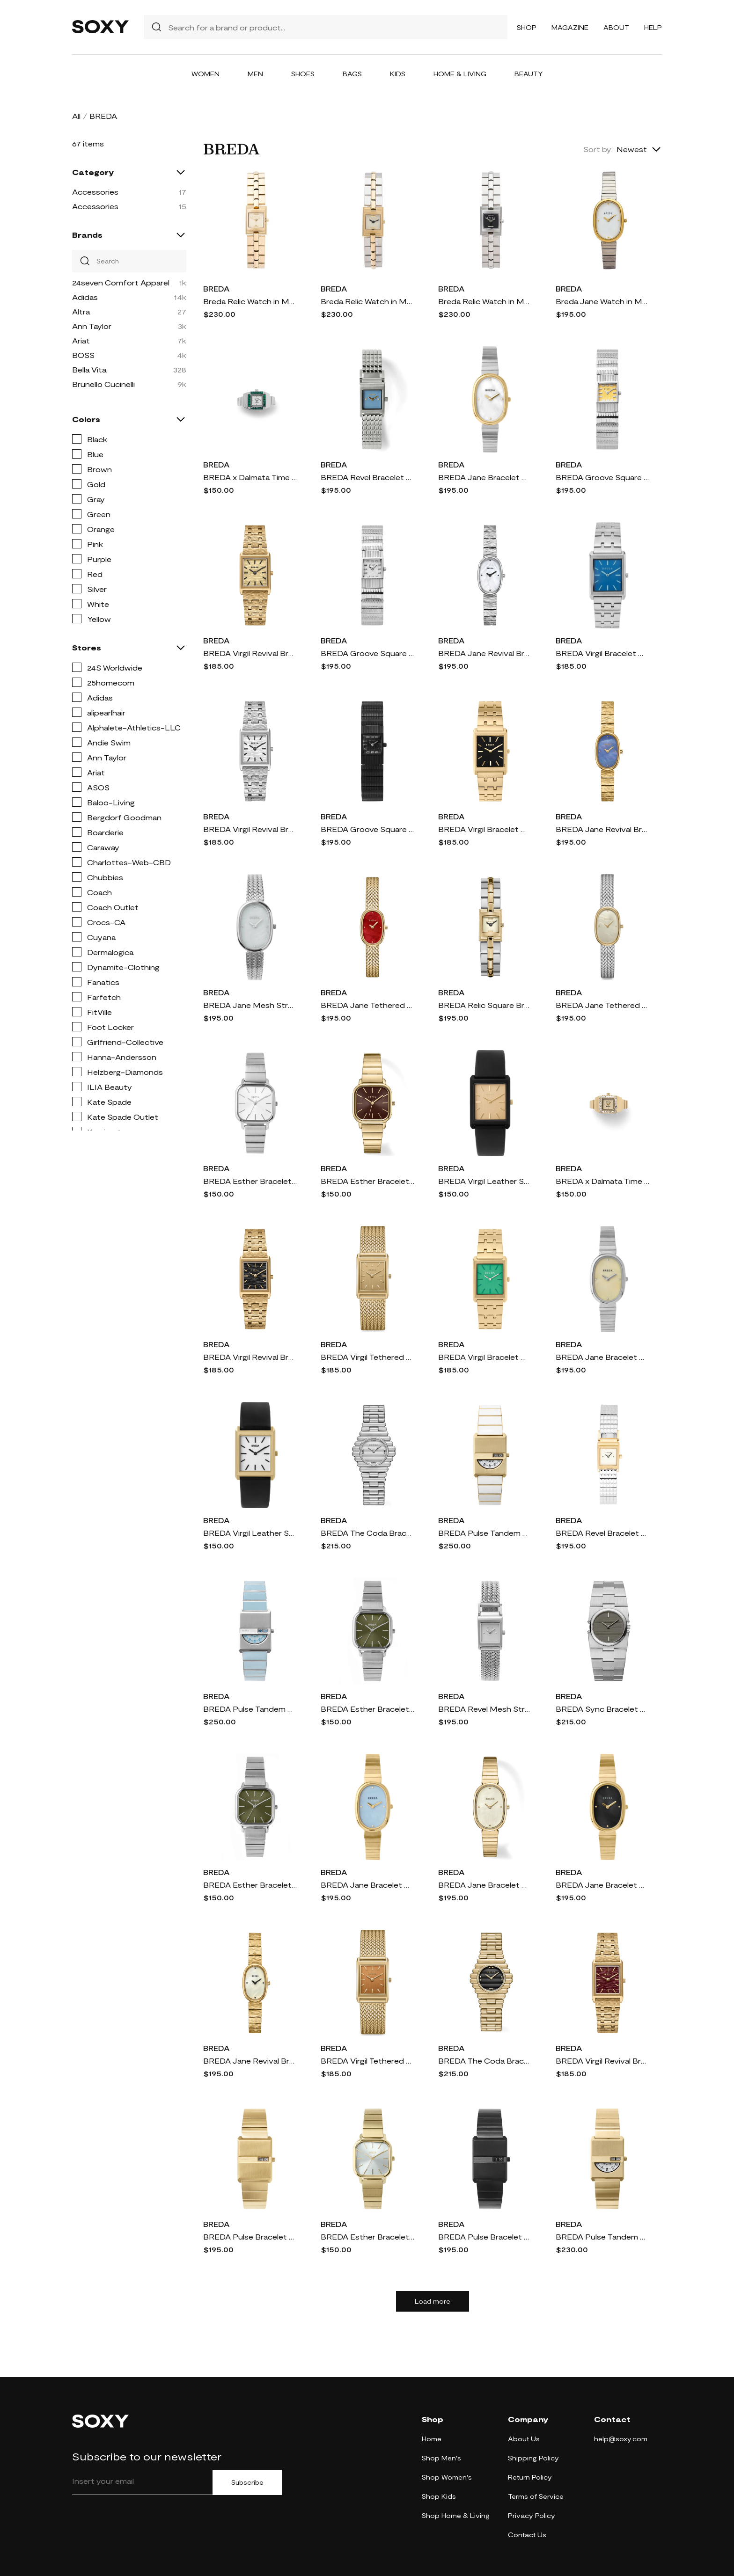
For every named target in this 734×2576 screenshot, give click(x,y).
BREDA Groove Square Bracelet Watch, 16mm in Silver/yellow (602, 477)
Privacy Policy (531, 2515)
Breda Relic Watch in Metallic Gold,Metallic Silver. (367, 301)
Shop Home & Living (456, 2515)
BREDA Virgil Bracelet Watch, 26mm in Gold (485, 1356)
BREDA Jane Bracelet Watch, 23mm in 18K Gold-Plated (485, 1884)
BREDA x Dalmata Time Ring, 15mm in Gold (602, 1180)
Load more (432, 2301)
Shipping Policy (533, 2458)
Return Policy (530, 2477)
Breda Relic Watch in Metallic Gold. (250, 301)
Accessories (95, 191)
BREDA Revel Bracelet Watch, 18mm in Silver (367, 477)
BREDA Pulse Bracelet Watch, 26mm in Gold (250, 2236)
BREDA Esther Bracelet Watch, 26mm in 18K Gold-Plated (367, 1180)
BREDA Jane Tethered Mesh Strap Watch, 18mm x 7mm (367, 1004)
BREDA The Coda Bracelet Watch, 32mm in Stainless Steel (367, 1532)
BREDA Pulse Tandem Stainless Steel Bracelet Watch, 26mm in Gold (602, 2236)
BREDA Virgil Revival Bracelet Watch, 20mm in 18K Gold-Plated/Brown (602, 2060)
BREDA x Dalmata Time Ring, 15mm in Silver (250, 477)
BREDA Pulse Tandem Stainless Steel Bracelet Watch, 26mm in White (485, 1532)
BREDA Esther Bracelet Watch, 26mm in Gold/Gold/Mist (367, 2236)
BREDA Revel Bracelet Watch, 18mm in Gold (602, 1532)
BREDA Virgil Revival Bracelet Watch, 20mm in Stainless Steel (250, 829)
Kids (397, 74)
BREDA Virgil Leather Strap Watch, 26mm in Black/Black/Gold (485, 1180)
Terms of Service (536, 2496)
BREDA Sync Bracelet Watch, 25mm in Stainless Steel (602, 1708)
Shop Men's (441, 2458)
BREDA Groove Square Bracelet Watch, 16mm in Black (367, 829)
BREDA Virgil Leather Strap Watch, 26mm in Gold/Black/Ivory (250, 1532)
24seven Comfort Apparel (120, 282)
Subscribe (247, 2482)
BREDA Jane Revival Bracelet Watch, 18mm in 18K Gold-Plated (250, 2060)
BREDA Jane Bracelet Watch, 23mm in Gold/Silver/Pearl (485, 477)
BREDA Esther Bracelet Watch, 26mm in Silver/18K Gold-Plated (367, 1708)
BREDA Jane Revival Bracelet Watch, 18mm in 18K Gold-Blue (602, 829)
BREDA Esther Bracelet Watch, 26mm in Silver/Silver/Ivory (250, 1180)
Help (653, 27)
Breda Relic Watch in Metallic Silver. (485, 301)
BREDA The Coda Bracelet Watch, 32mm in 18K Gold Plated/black (485, 2060)
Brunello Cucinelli (103, 383)
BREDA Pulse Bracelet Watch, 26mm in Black (485, 2236)
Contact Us (527, 2535)
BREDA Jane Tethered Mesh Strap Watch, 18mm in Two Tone (602, 1004)
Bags (352, 74)
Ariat (81, 340)
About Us (524, 2439)
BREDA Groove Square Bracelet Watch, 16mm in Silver (367, 653)
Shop (526, 27)
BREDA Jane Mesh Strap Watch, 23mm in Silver (250, 1004)
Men (255, 74)
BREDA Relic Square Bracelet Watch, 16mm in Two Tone (485, 1004)
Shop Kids (439, 2496)
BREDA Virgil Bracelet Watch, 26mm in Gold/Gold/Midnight (485, 829)
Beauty (528, 74)
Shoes (303, 74)
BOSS (83, 354)
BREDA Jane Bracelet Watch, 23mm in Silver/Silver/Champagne (602, 1356)
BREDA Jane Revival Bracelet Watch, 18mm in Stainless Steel (485, 653)
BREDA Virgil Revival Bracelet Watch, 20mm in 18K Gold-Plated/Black (250, 1356)
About (616, 27)
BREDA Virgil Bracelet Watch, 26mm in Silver (602, 653)
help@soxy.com (620, 2439)
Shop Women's (447, 2477)
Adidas (85, 296)
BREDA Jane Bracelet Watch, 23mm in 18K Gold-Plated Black (602, 1884)
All (76, 115)
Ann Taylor (91, 325)
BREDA (216, 288)
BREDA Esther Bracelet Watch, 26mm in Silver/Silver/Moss (250, 1884)
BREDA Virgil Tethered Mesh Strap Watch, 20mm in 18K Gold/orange (367, 2060)
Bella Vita (89, 369)
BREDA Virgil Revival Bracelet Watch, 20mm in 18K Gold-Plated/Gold (250, 653)
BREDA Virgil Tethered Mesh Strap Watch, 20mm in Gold (367, 1356)
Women (205, 74)
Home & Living (459, 74)
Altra (81, 311)
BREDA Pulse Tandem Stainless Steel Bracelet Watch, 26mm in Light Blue (250, 1708)
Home (431, 2439)
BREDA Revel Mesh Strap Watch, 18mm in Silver (485, 1708)
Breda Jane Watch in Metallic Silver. (602, 301)
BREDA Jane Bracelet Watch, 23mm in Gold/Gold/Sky (367, 1884)
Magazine (569, 27)
